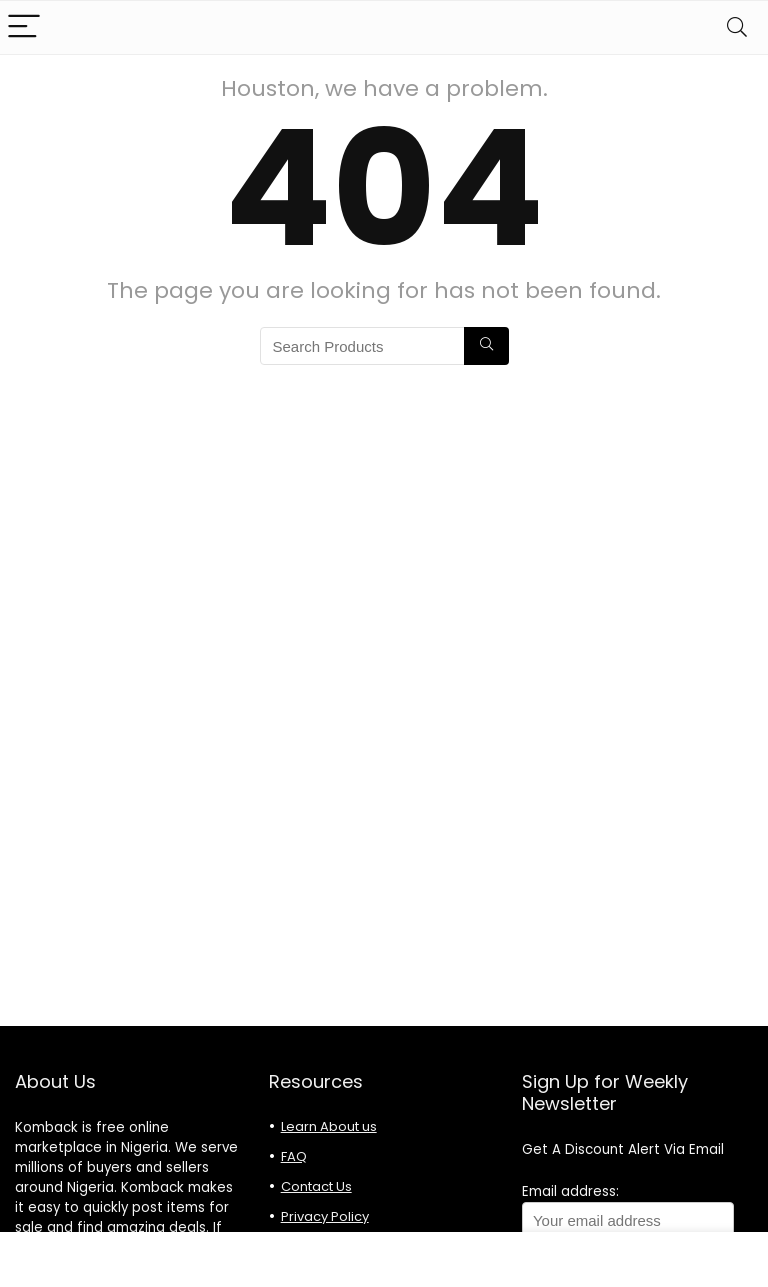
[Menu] (24, 27)
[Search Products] (486, 346)
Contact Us (316, 1186)
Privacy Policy (325, 1216)
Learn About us (329, 1126)
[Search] (737, 27)
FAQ (294, 1156)
